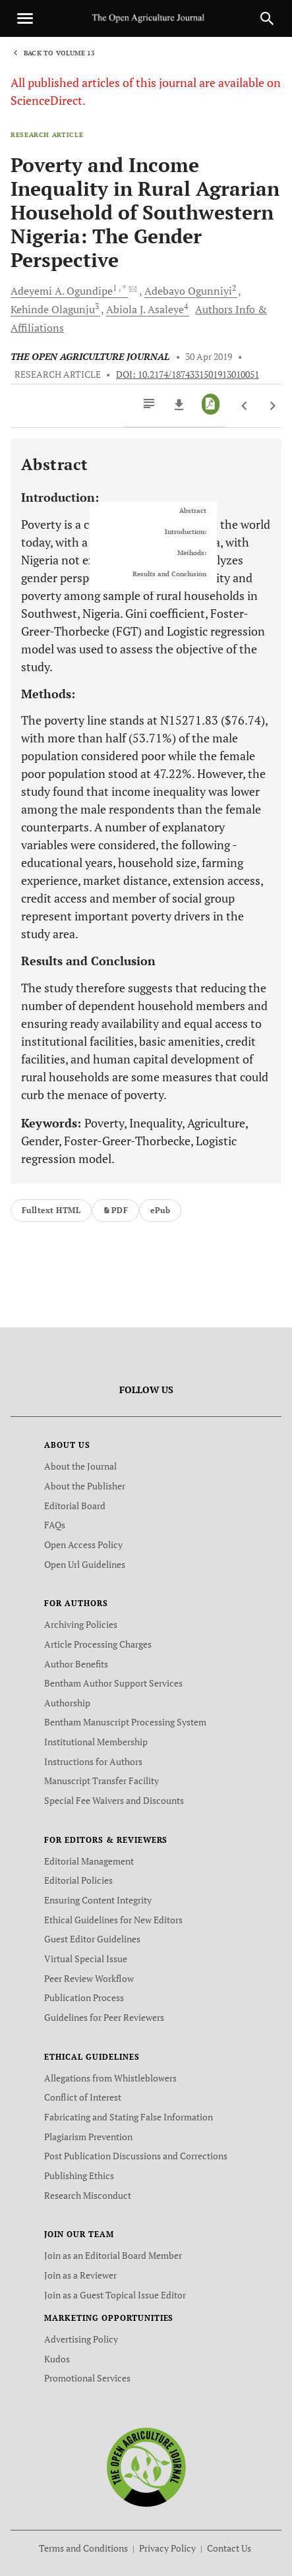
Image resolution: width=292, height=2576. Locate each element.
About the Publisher (84, 1486)
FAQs (54, 1524)
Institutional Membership (96, 1741)
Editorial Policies (78, 1880)
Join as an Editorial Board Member (113, 2255)
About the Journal (80, 1466)
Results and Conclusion (169, 574)
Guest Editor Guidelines (92, 1938)
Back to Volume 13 (59, 53)
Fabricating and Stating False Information (128, 2117)
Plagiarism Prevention (88, 2136)
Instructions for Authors (93, 1761)
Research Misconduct (87, 2195)
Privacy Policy (167, 2548)
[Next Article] (272, 406)
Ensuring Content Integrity (98, 1900)
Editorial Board (74, 1505)
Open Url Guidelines (84, 1564)
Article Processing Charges (98, 1644)
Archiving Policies (80, 1624)
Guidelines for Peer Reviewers (104, 2017)
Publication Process (84, 1997)
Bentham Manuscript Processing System (125, 1722)
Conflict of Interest (82, 2097)
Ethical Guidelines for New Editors (113, 1919)
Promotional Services (87, 2378)
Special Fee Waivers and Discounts (114, 1800)
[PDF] (210, 404)
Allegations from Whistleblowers (110, 2078)
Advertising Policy (81, 2339)
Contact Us (229, 2548)
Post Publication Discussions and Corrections (135, 2155)
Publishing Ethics (79, 2175)
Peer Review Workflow (89, 1978)
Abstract (192, 511)
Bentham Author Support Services (113, 1683)
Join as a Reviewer (80, 2275)
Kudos (57, 2358)
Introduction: (185, 532)
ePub (160, 1210)
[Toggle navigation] (25, 18)
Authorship (67, 1702)
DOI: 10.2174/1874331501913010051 (187, 374)
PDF (115, 1210)
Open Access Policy (83, 1544)
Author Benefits (76, 1664)
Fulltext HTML (51, 1210)
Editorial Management (89, 1861)
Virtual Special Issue (85, 1958)
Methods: (191, 553)
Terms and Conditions (83, 2548)
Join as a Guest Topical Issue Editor (115, 2295)
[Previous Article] (245, 406)
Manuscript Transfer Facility (101, 1780)
